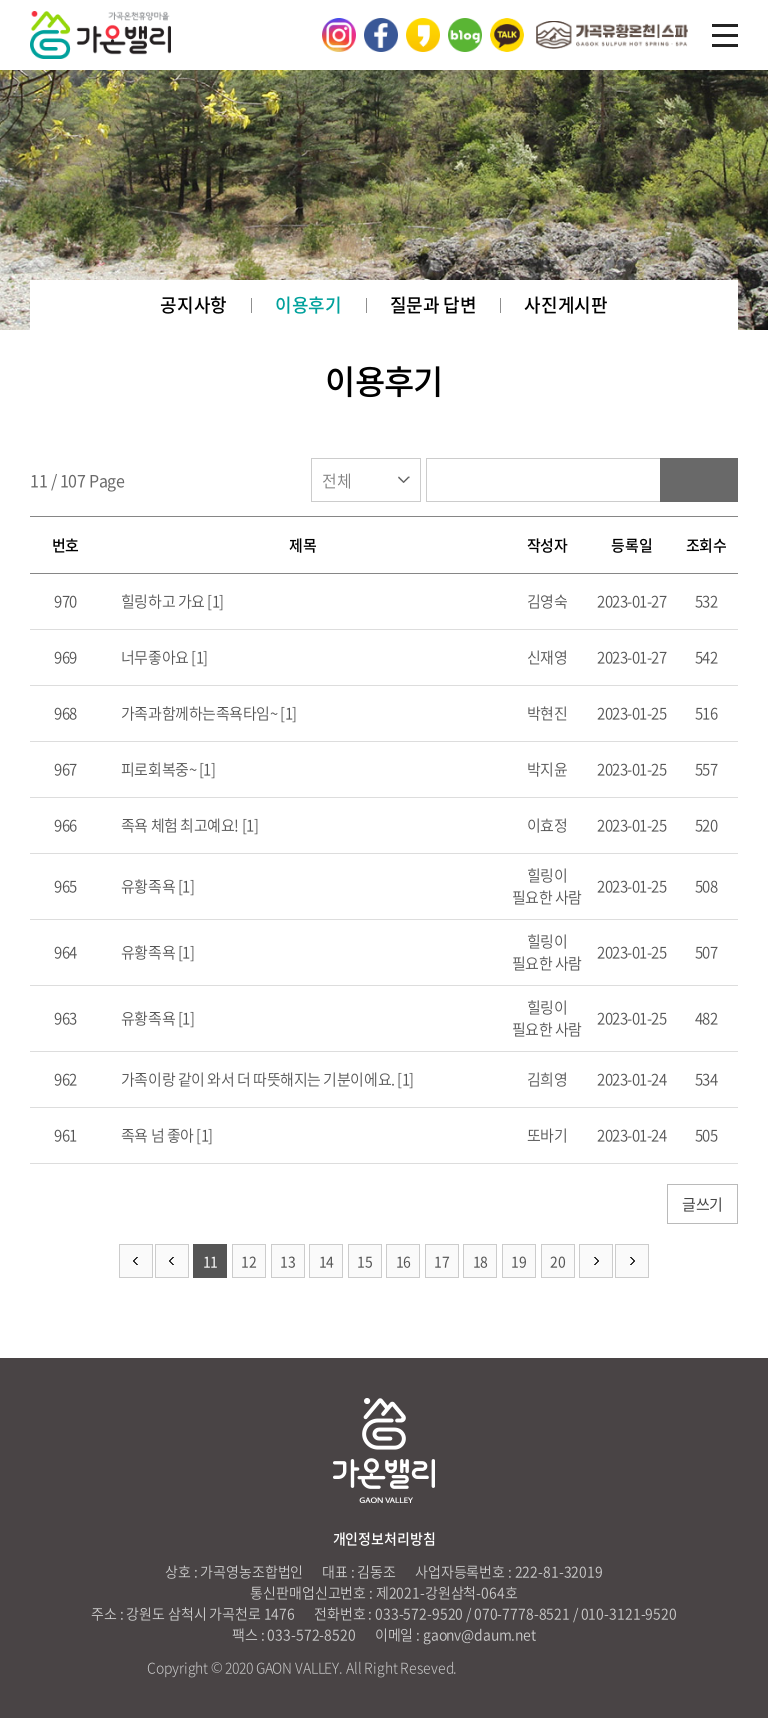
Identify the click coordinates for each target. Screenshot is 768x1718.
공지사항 (193, 304)
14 (326, 1261)
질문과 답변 (433, 304)
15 (364, 1261)
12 (248, 1261)
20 (557, 1261)
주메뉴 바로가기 (0, 0)
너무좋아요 (153, 657)
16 (403, 1261)
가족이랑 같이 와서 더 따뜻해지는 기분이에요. (256, 1079)
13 (287, 1261)
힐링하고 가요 (161, 601)
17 (441, 1261)
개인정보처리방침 (384, 1538)
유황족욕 (146, 886)
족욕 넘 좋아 (155, 1135)
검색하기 (699, 480)
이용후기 (308, 304)
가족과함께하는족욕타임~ (197, 713)
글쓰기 (702, 1204)
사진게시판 (565, 304)
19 (518, 1261)
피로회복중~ (157, 769)
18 (480, 1261)
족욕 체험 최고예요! (179, 825)
